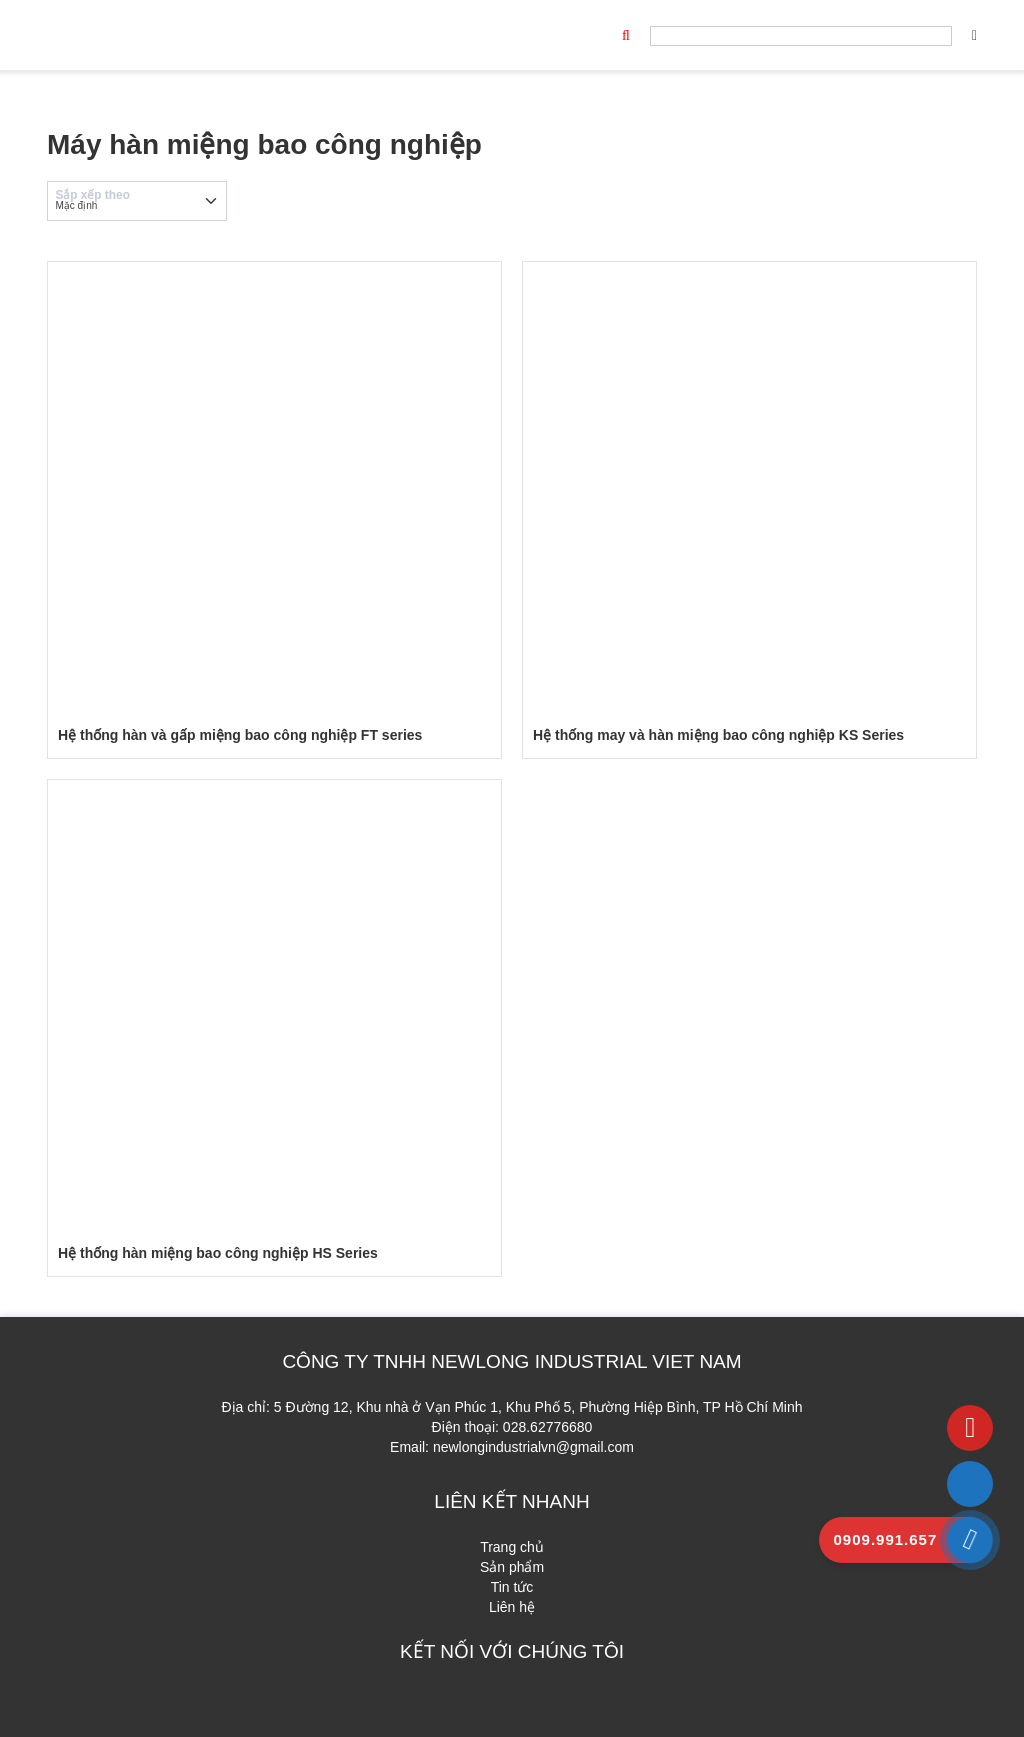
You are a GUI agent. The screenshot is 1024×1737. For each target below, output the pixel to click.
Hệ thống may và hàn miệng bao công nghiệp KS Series (718, 735)
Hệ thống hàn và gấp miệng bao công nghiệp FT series (240, 735)
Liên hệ (512, 1607)
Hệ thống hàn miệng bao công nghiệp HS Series (218, 1253)
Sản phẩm (512, 1567)
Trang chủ (512, 1547)
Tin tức (512, 1587)
